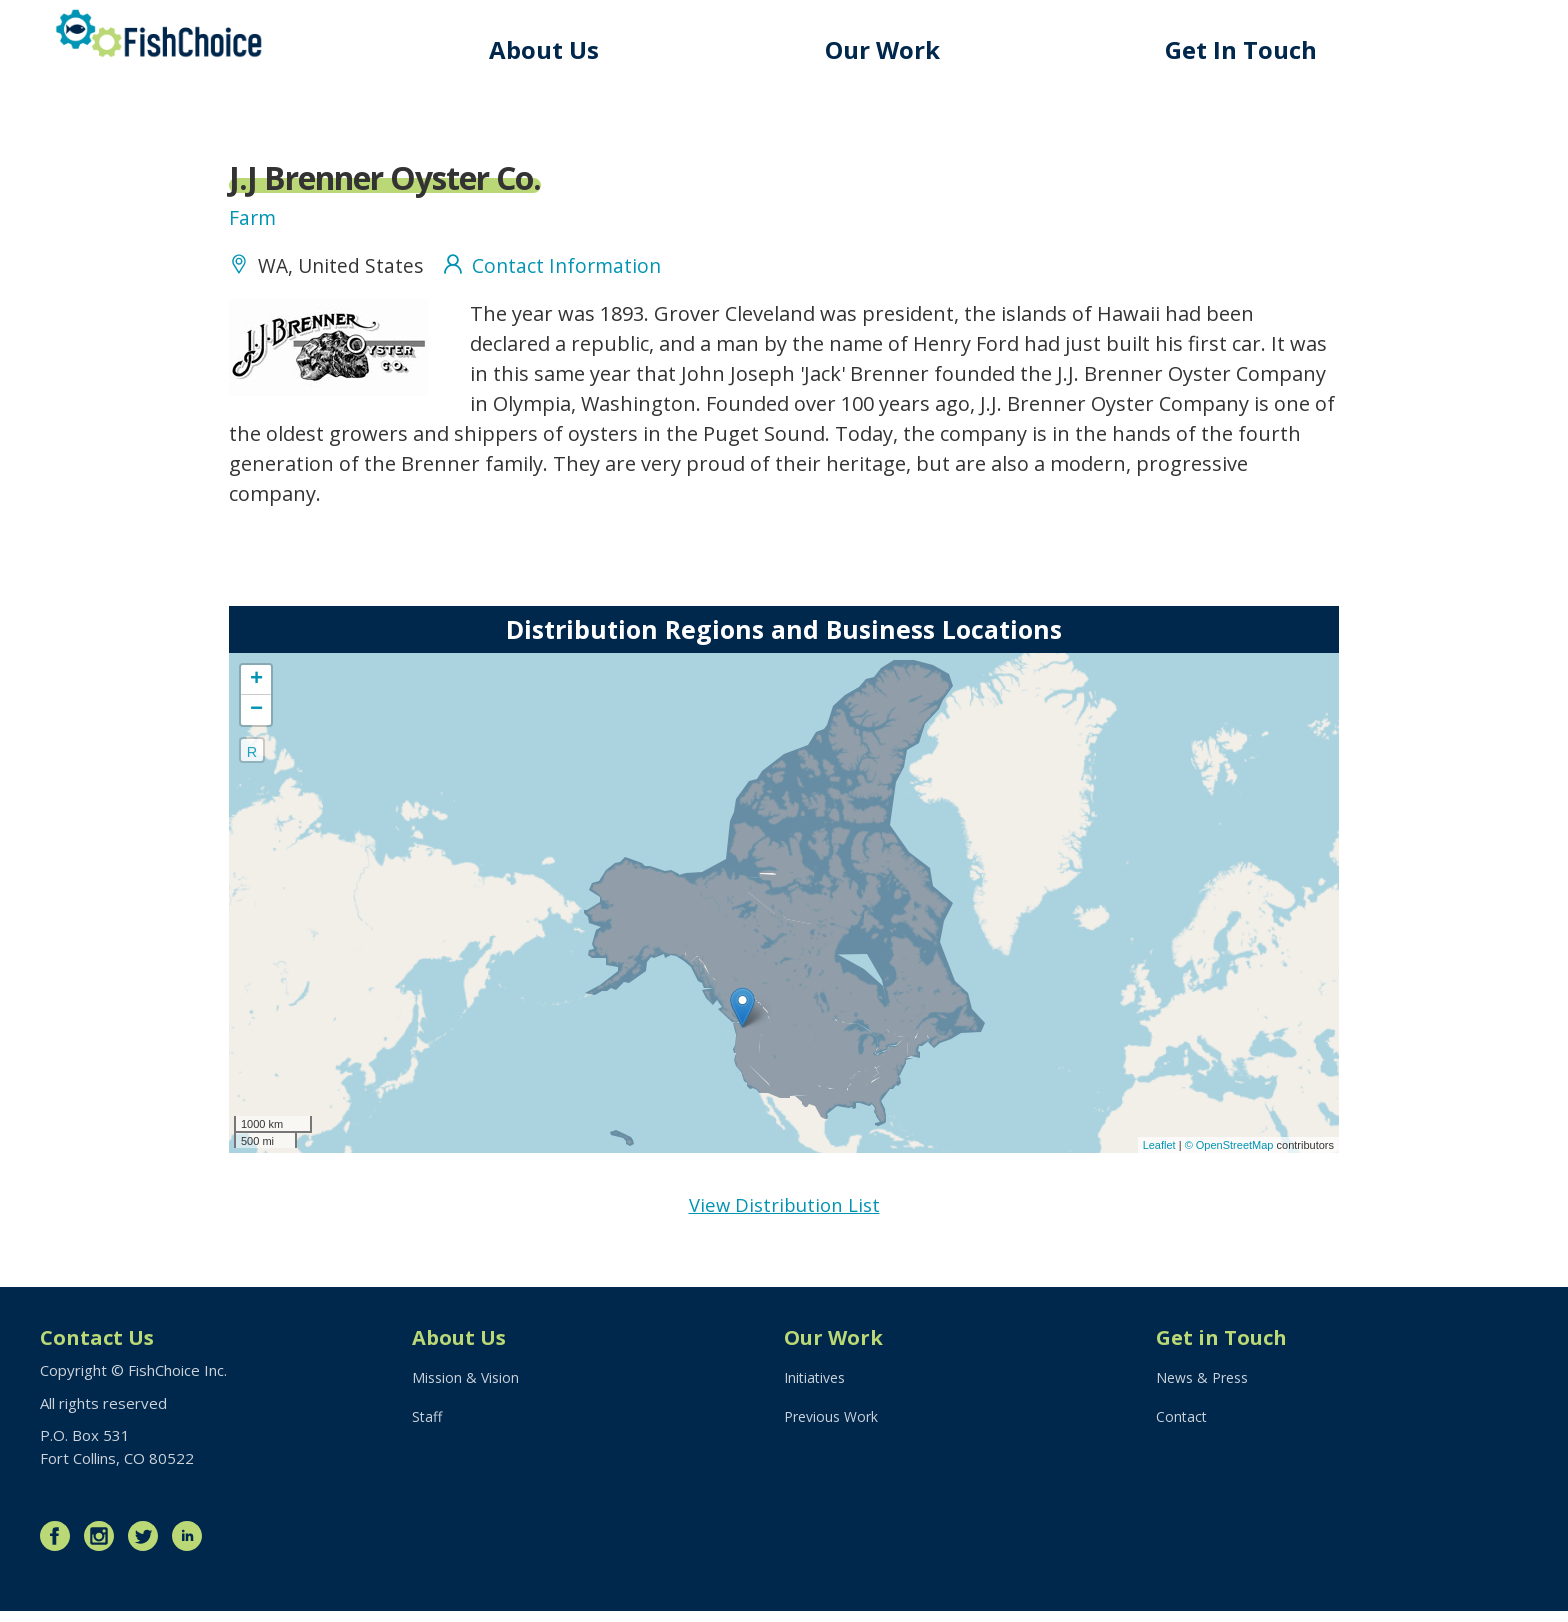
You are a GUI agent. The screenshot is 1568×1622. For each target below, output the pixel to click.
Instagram (104, 1547)
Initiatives (817, 1392)
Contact (1182, 1433)
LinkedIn (192, 1547)
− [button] (256, 718)
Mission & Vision (467, 1392)
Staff (428, 1433)
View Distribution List (784, 1214)
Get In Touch (1252, 49)
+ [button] (256, 688)
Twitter (148, 1547)
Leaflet (1159, 1153)
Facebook (60, 1547)
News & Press (1206, 1392)
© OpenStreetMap (1231, 1153)
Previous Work (834, 1433)
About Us (575, 49)
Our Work (903, 49)
